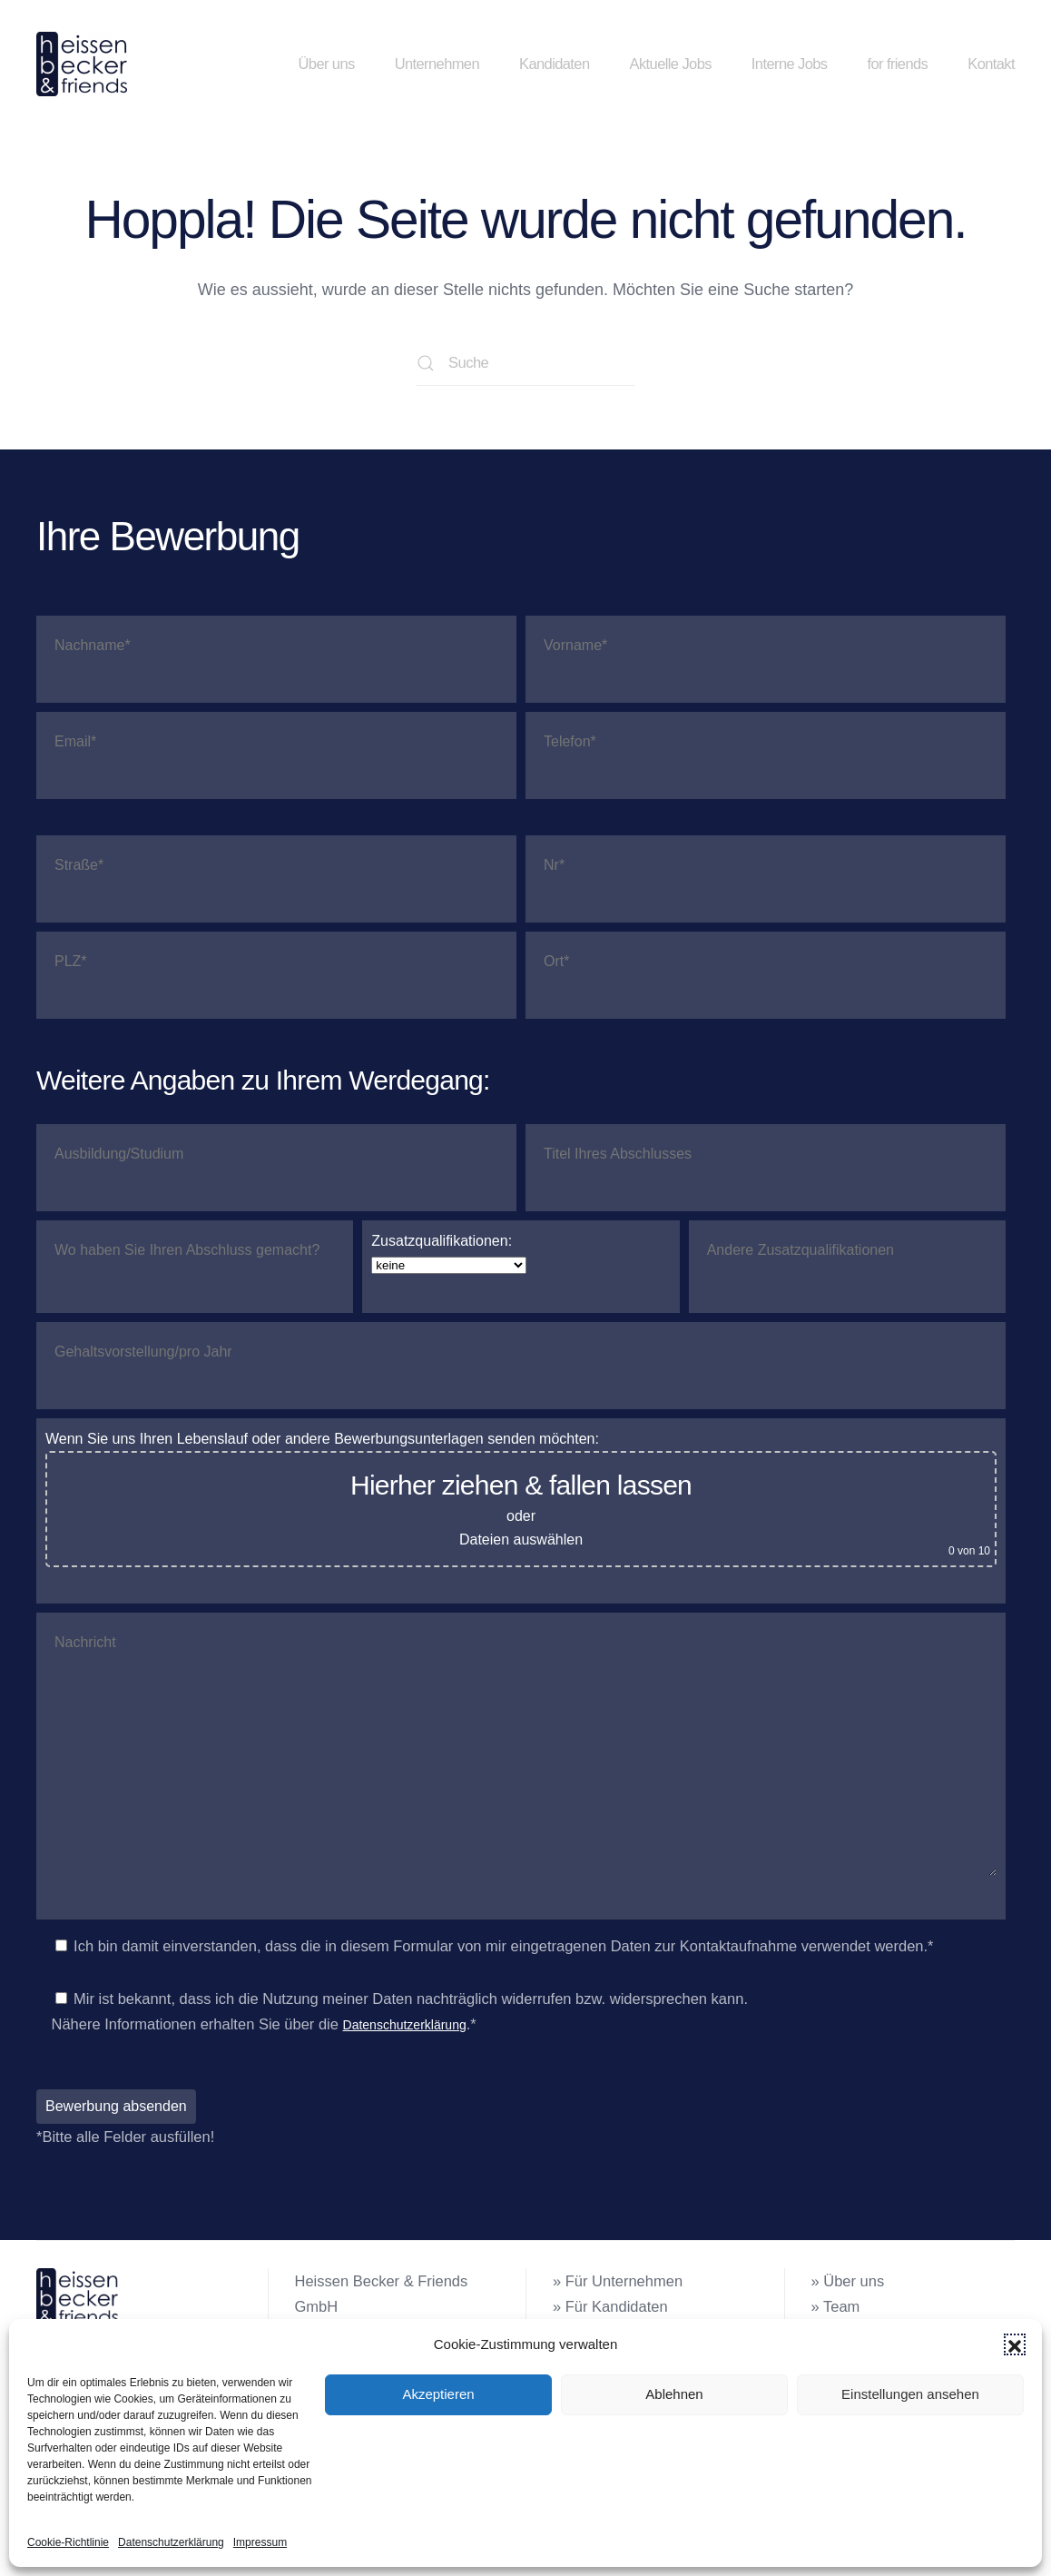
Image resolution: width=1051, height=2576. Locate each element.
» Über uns (848, 2281)
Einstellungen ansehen (910, 2394)
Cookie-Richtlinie (68, 2542)
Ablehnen (673, 2394)
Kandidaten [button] (554, 63)
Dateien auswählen (521, 1539)
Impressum (260, 2542)
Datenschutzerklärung (171, 2542)
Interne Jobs (789, 63)
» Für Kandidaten (610, 2306)
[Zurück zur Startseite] (84, 63)
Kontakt (991, 63)
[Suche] (525, 363)
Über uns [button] (326, 63)
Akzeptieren (438, 2394)
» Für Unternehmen (618, 2281)
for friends (897, 63)
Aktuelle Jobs (671, 63)
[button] (1015, 2344)
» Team (835, 2306)
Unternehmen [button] (437, 63)
